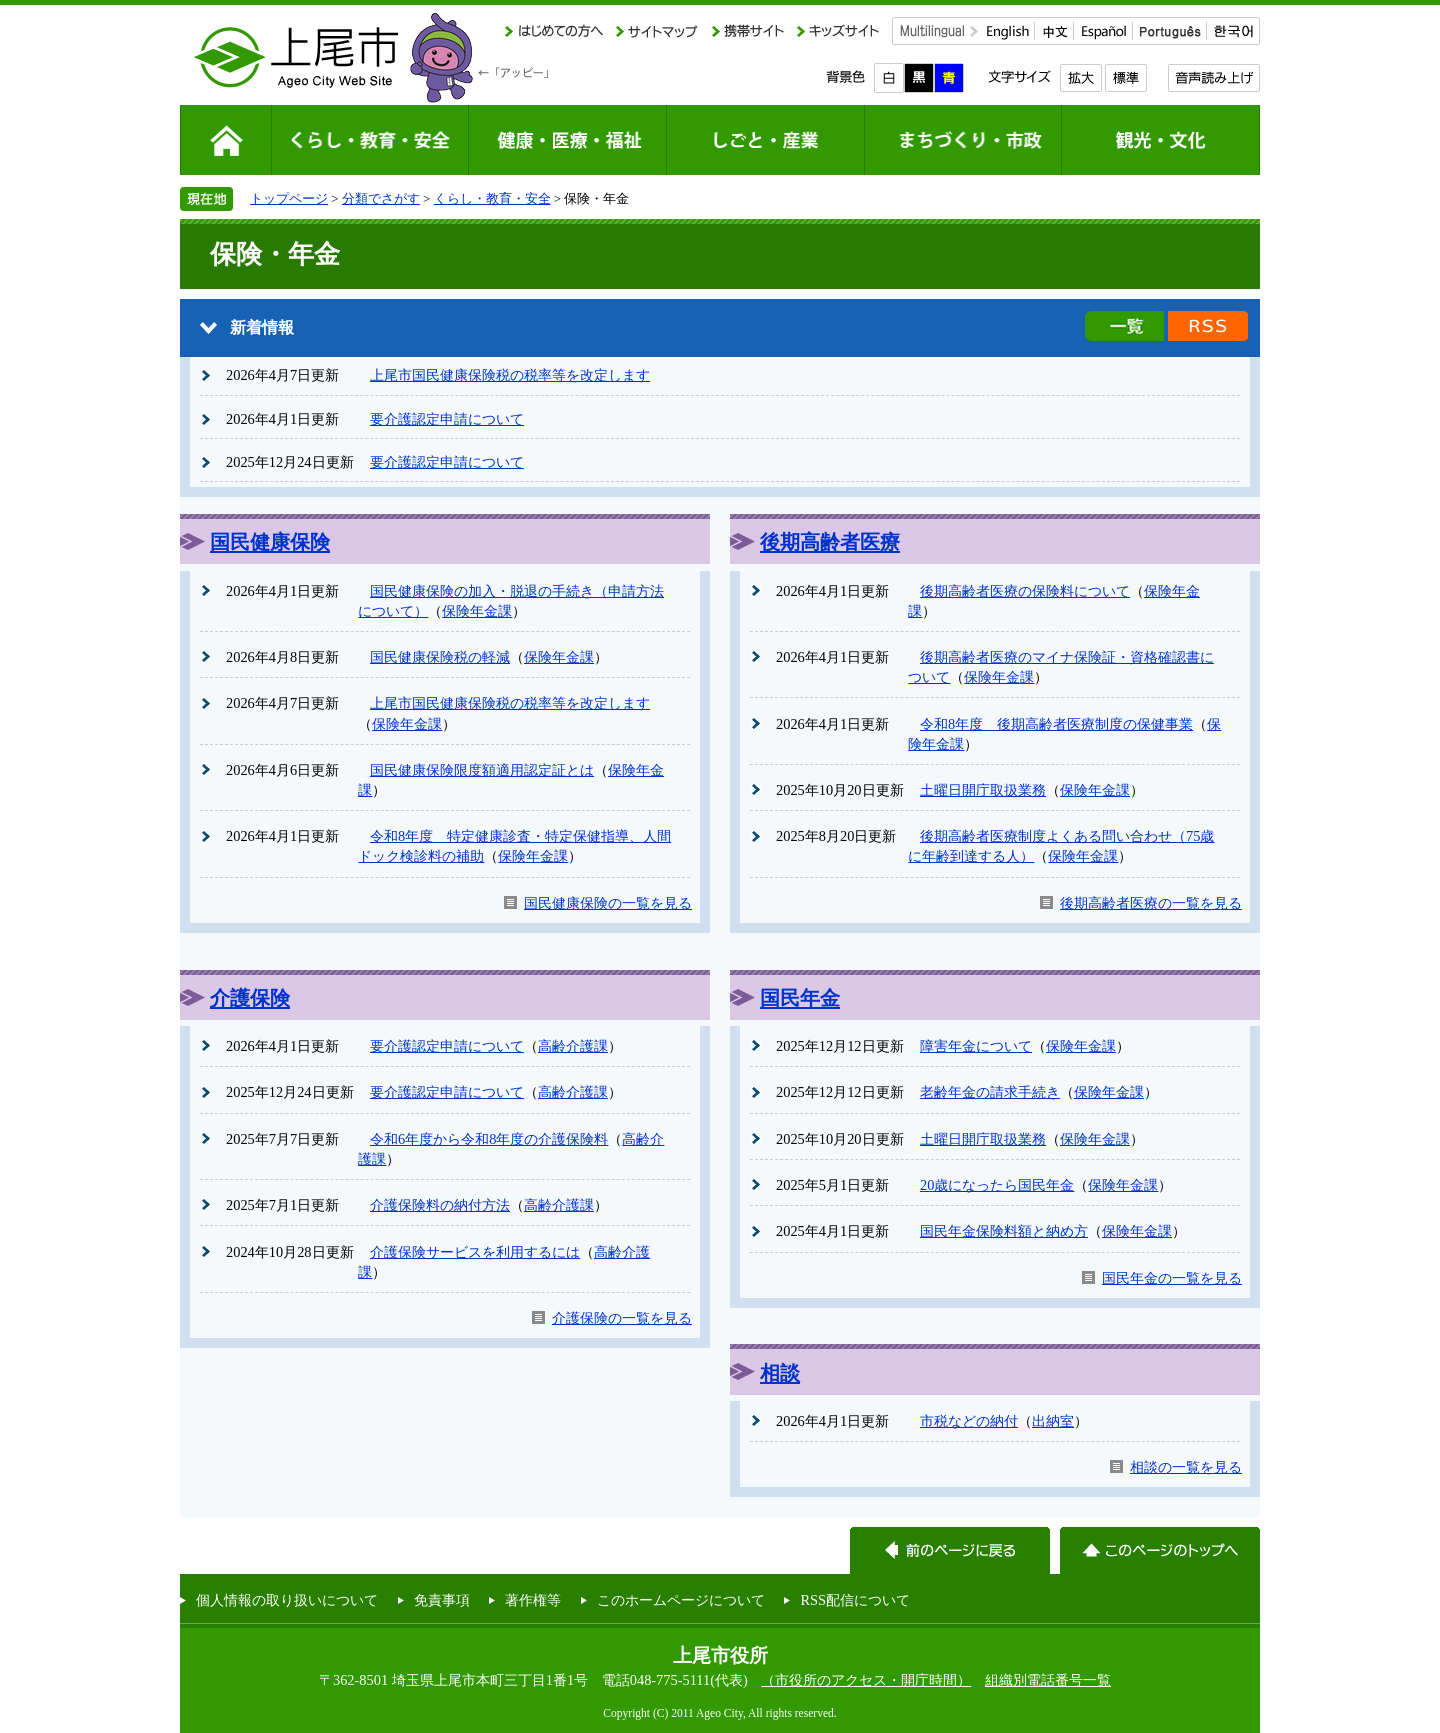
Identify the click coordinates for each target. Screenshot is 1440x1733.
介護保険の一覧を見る (622, 1318)
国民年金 (800, 998)
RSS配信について (855, 1600)
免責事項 (442, 1600)
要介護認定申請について (447, 419)
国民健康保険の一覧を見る (608, 903)
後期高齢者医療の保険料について (1025, 591)
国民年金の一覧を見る (1172, 1278)
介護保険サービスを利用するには (475, 1252)
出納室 (1053, 1421)
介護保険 (250, 998)
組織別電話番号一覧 (1048, 1680)
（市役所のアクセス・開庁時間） (866, 1680)
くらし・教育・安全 (492, 198)
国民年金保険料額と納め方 (1004, 1231)
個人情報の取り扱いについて (287, 1600)
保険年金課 (477, 611)
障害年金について (976, 1046)
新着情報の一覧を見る (1124, 326)
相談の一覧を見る (1186, 1467)
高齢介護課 (573, 1046)
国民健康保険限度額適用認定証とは (482, 770)
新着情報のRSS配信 (1208, 326)
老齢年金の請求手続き (990, 1092)
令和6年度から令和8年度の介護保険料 (489, 1139)
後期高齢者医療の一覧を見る (1151, 903)
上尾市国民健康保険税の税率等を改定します (510, 375)
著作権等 (533, 1600)
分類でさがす (381, 198)
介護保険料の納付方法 (440, 1205)
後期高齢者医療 (830, 542)
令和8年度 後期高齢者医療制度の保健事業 (1056, 724)
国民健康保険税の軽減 (440, 657)
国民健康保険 (270, 542)
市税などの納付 (969, 1421)
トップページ (289, 198)
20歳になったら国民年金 (997, 1185)
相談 (780, 1373)
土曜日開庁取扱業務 (983, 790)
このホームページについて (681, 1600)
